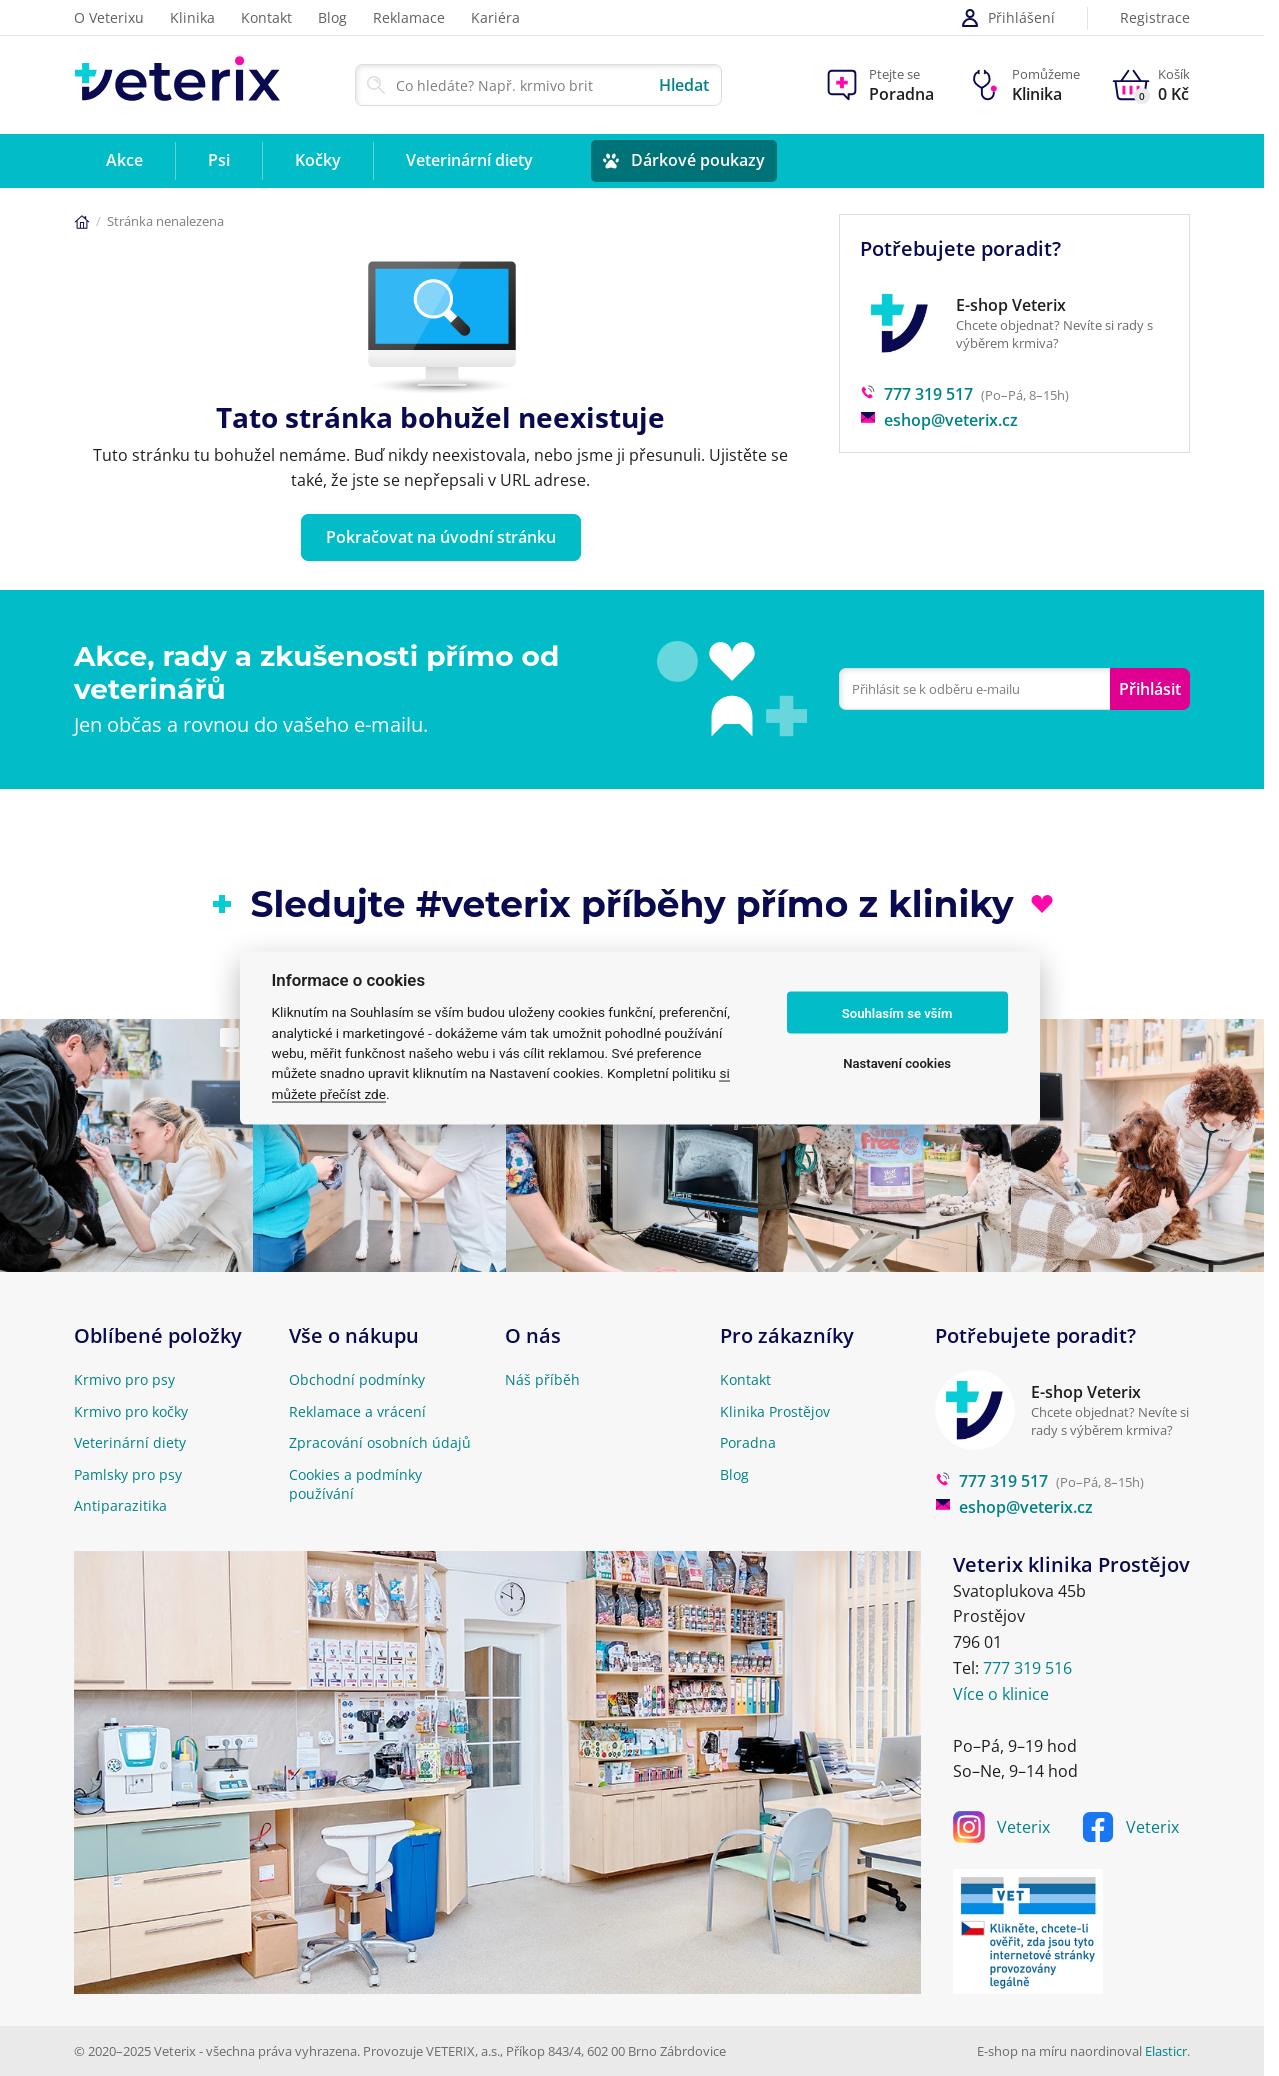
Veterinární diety (130, 1442)
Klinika (192, 17)
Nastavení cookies (897, 1062)
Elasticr (1166, 2051)
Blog (332, 17)
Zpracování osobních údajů (380, 1442)
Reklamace (409, 17)
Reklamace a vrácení (357, 1411)
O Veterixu (109, 17)
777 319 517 (916, 394)
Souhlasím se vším (897, 1012)
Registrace (1155, 18)
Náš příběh (542, 1379)
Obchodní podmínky (357, 1379)
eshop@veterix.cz (939, 420)
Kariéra (495, 17)
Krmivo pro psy (124, 1379)
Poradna (748, 1442)
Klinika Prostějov (775, 1411)
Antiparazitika (120, 1505)
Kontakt (266, 17)
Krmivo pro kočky (131, 1411)
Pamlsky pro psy (128, 1474)
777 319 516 (1027, 1668)
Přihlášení (1007, 18)
